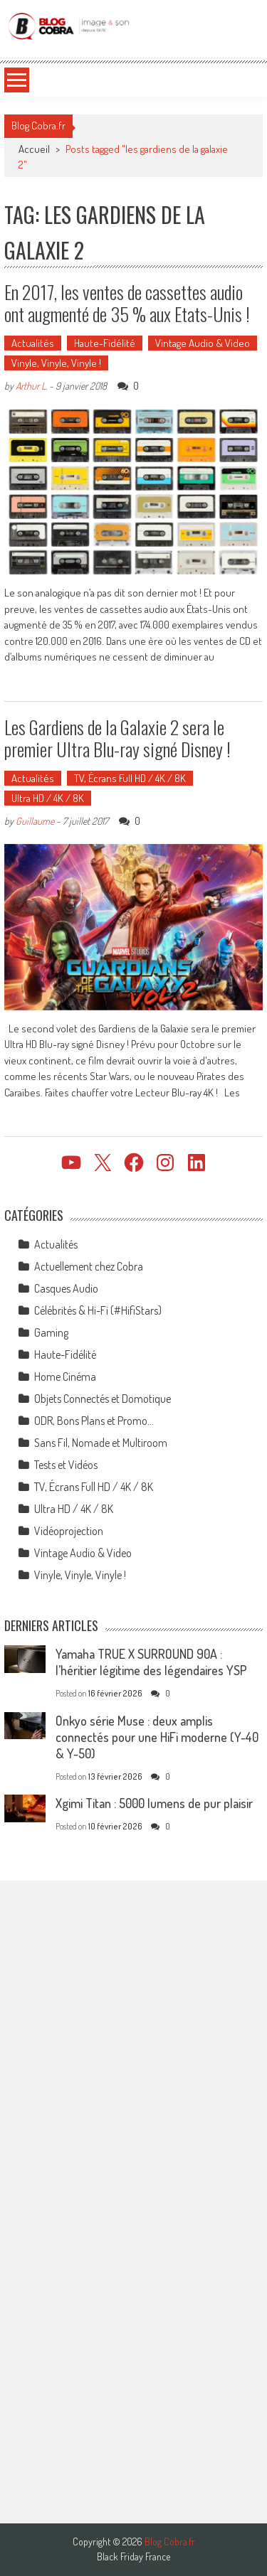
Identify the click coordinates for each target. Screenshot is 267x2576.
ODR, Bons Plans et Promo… (94, 1420)
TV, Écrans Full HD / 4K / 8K (130, 778)
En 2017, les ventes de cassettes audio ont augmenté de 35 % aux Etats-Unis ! (127, 303)
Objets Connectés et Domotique (102, 1398)
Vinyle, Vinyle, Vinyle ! (56, 363)
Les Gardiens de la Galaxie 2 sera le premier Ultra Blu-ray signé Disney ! (117, 738)
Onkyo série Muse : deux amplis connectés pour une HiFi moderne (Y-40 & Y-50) (157, 1737)
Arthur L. (31, 386)
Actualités (32, 343)
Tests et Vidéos (66, 1465)
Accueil (34, 149)
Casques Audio (66, 1288)
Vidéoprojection (68, 1531)
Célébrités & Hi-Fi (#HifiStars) (98, 1310)
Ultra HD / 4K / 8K (47, 798)
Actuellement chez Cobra (88, 1266)
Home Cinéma (65, 1376)
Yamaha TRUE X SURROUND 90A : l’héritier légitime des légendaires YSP (151, 1662)
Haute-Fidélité (104, 343)
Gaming (51, 1332)
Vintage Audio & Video (202, 343)
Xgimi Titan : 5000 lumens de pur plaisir (154, 1803)
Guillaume (35, 821)
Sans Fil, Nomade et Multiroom (100, 1443)
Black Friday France (133, 2557)
